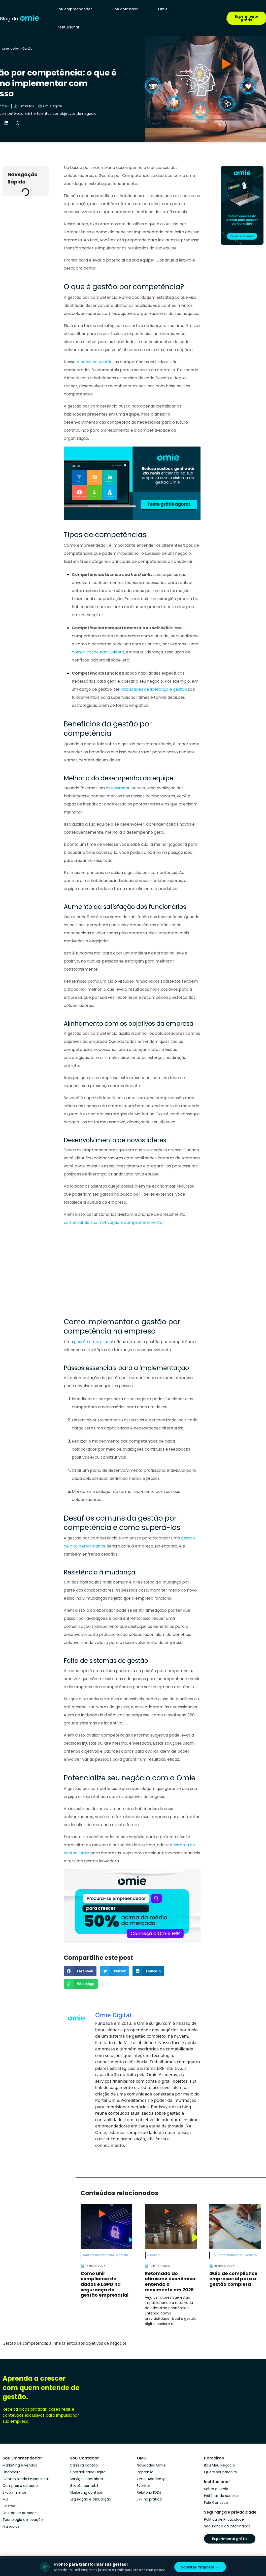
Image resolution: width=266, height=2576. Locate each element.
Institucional (67, 27)
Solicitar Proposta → (200, 2566)
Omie (163, 9)
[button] (6, 123)
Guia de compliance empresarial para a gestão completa (233, 2278)
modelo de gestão (95, 362)
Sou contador (125, 9)
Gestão (27, 48)
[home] (19, 18)
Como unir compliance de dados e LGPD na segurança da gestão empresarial (104, 2284)
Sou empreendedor (74, 9)
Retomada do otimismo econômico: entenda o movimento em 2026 (170, 2281)
